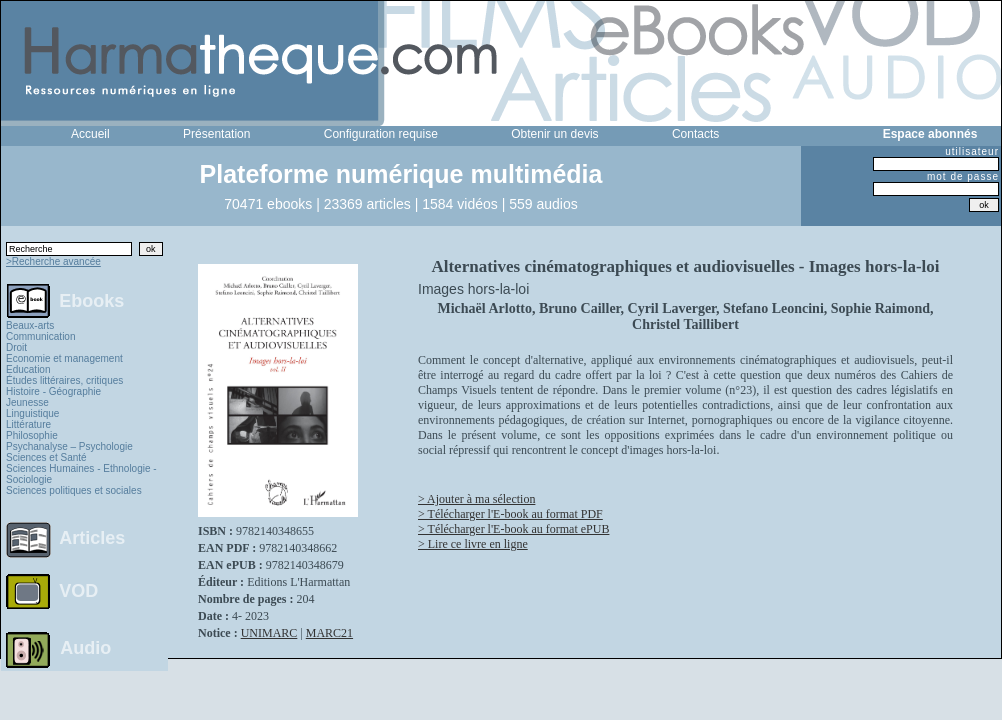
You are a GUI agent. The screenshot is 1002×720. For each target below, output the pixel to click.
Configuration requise (381, 134)
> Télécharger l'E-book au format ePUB (513, 529)
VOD (78, 591)
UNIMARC (269, 633)
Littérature (28, 424)
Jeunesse (27, 402)
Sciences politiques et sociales (74, 490)
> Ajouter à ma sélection (476, 499)
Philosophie (32, 435)
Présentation (216, 134)
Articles (92, 538)
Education (28, 369)
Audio (85, 647)
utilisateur (972, 151)
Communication (40, 336)
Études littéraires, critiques (64, 380)
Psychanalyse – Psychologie (69, 446)
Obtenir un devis (554, 134)
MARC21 (329, 633)
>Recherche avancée (53, 261)
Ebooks (91, 300)
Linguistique (32, 413)
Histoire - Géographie (53, 391)
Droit (16, 347)
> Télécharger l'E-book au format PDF (510, 514)
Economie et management (64, 358)
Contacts (695, 134)
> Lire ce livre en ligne (473, 544)
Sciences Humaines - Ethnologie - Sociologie (81, 474)
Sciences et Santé (46, 457)
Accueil (90, 134)
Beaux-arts (30, 325)
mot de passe (963, 176)
